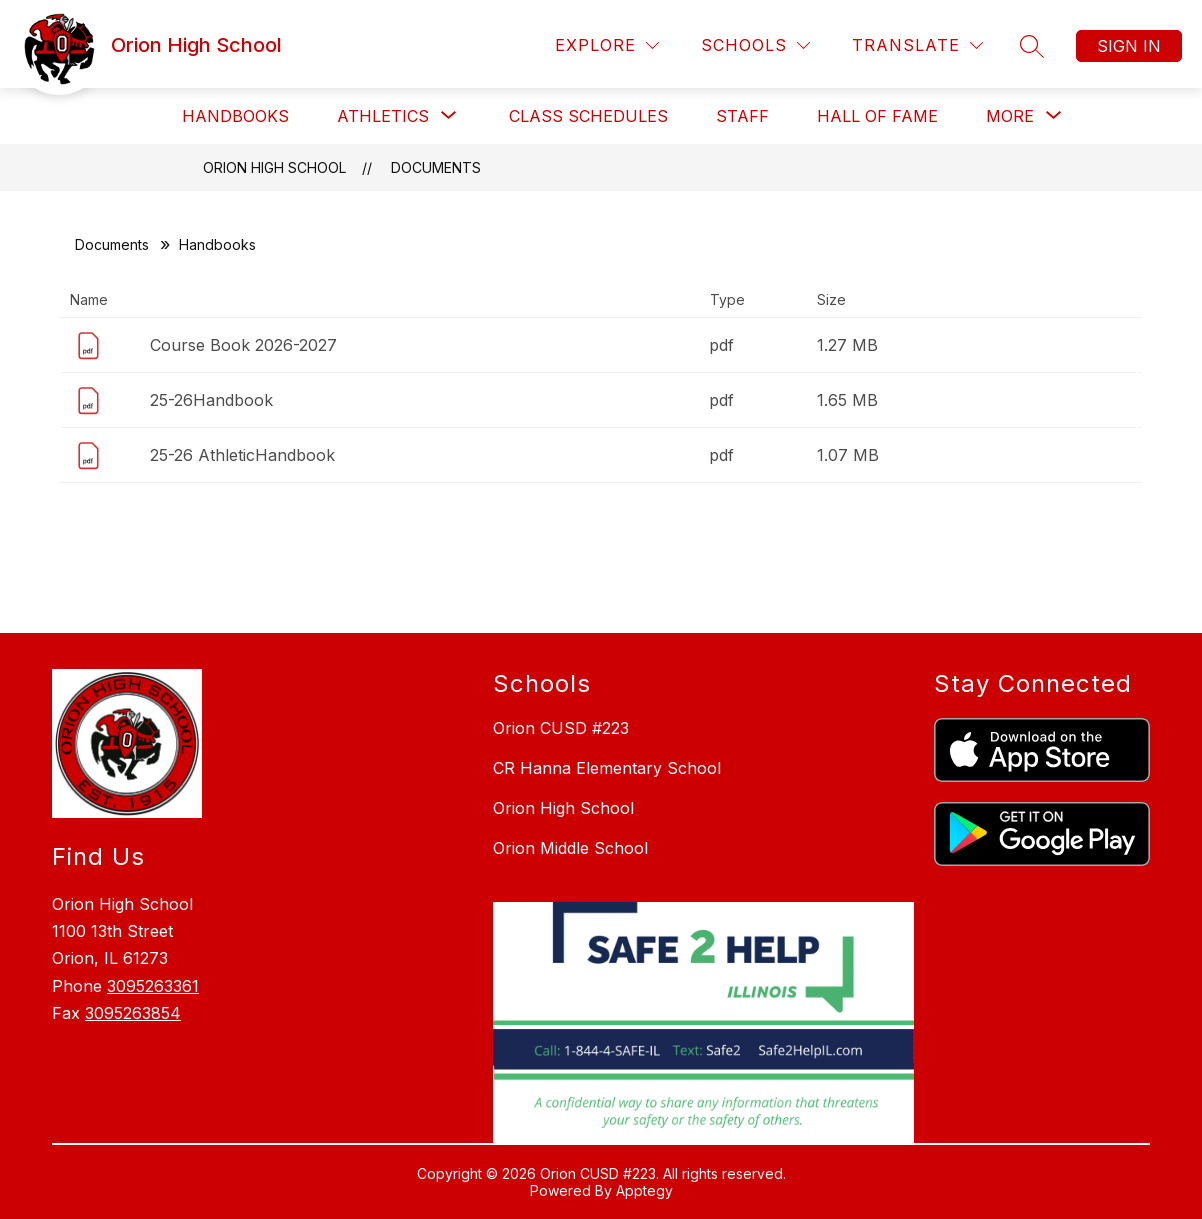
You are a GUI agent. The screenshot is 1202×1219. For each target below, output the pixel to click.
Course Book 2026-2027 (243, 345)
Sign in (1129, 46)
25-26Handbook (211, 400)
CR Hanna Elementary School (607, 768)
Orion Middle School (570, 848)
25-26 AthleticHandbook (242, 455)
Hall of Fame (877, 116)
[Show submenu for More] (1010, 116)
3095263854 (133, 1013)
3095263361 (153, 986)
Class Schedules (588, 116)
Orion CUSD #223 (561, 728)
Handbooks (235, 116)
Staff (742, 116)
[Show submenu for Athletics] (383, 116)
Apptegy (644, 1190)
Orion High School (274, 167)
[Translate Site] (917, 45)
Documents (436, 167)
